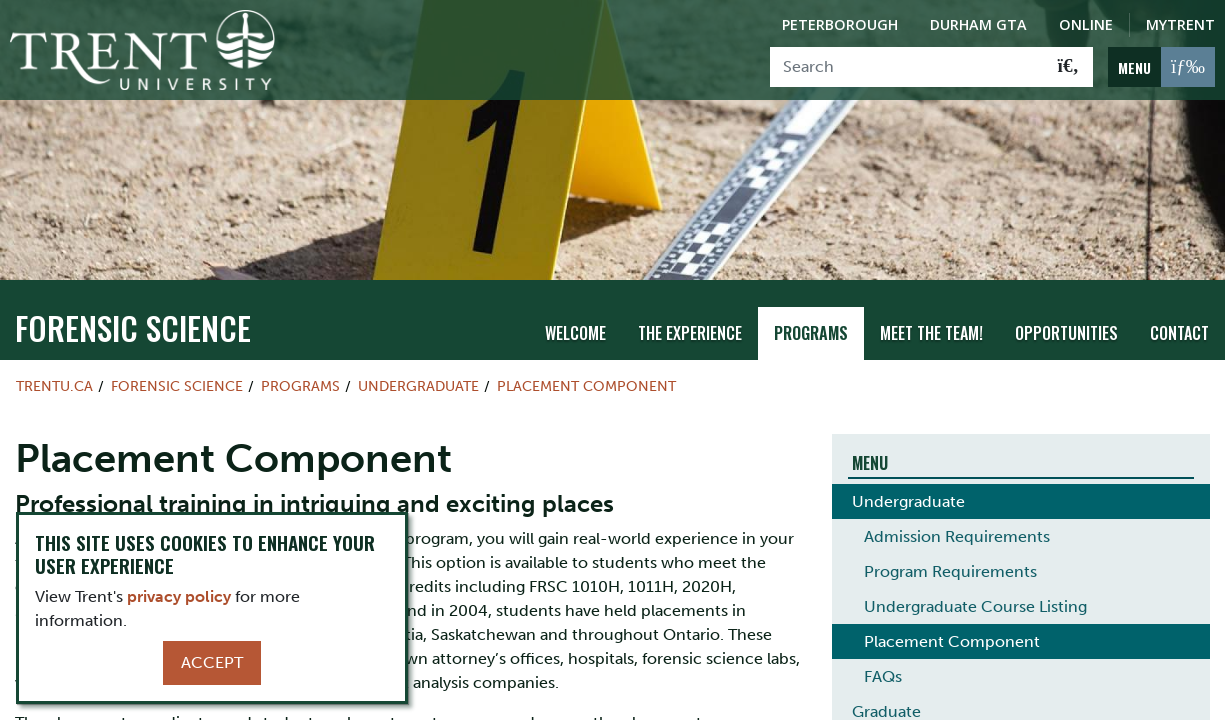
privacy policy (179, 596)
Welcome (575, 323)
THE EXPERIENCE (690, 323)
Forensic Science (133, 317)
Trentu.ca (54, 376)
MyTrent (1180, 24)
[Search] (907, 67)
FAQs (883, 666)
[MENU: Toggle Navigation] (1161, 67)
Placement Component (586, 376)
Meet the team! (931, 323)
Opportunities (1066, 323)
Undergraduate (418, 376)
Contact (1179, 323)
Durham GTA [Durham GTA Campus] (978, 24)
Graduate (886, 701)
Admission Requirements (957, 526)
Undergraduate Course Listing (975, 596)
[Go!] (1068, 67)
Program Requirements (950, 561)
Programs (811, 323)
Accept (212, 662)
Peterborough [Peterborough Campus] (840, 24)
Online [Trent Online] (1086, 24)
